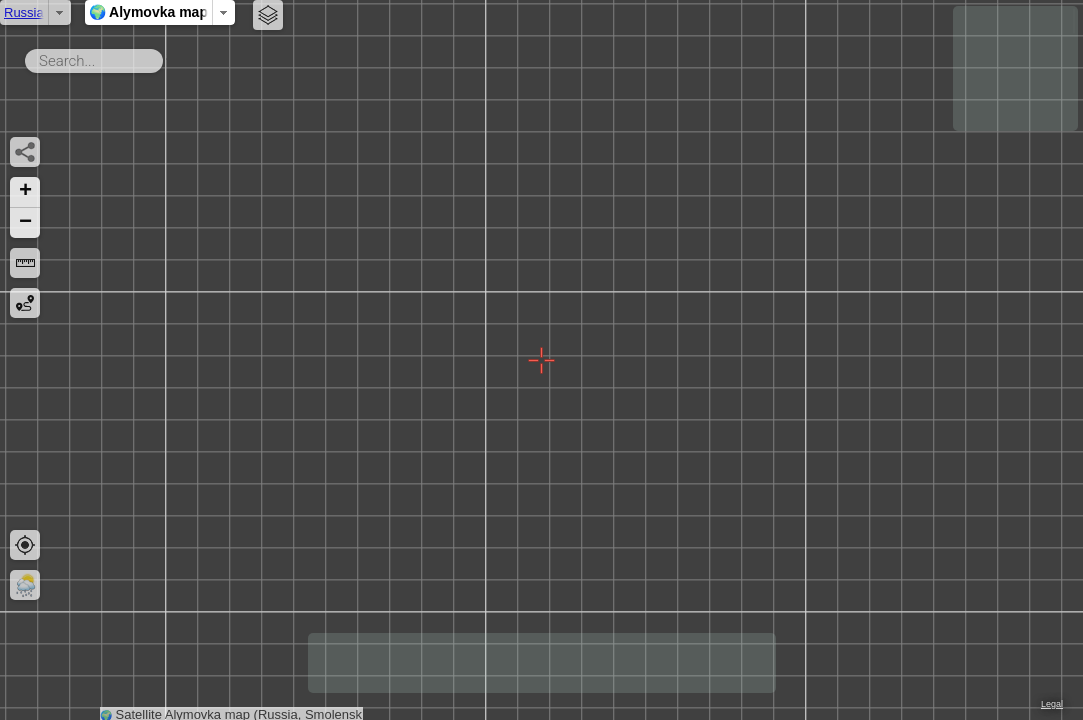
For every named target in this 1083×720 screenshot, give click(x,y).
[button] (25, 192)
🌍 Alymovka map (443, 12)
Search (166, 57)
